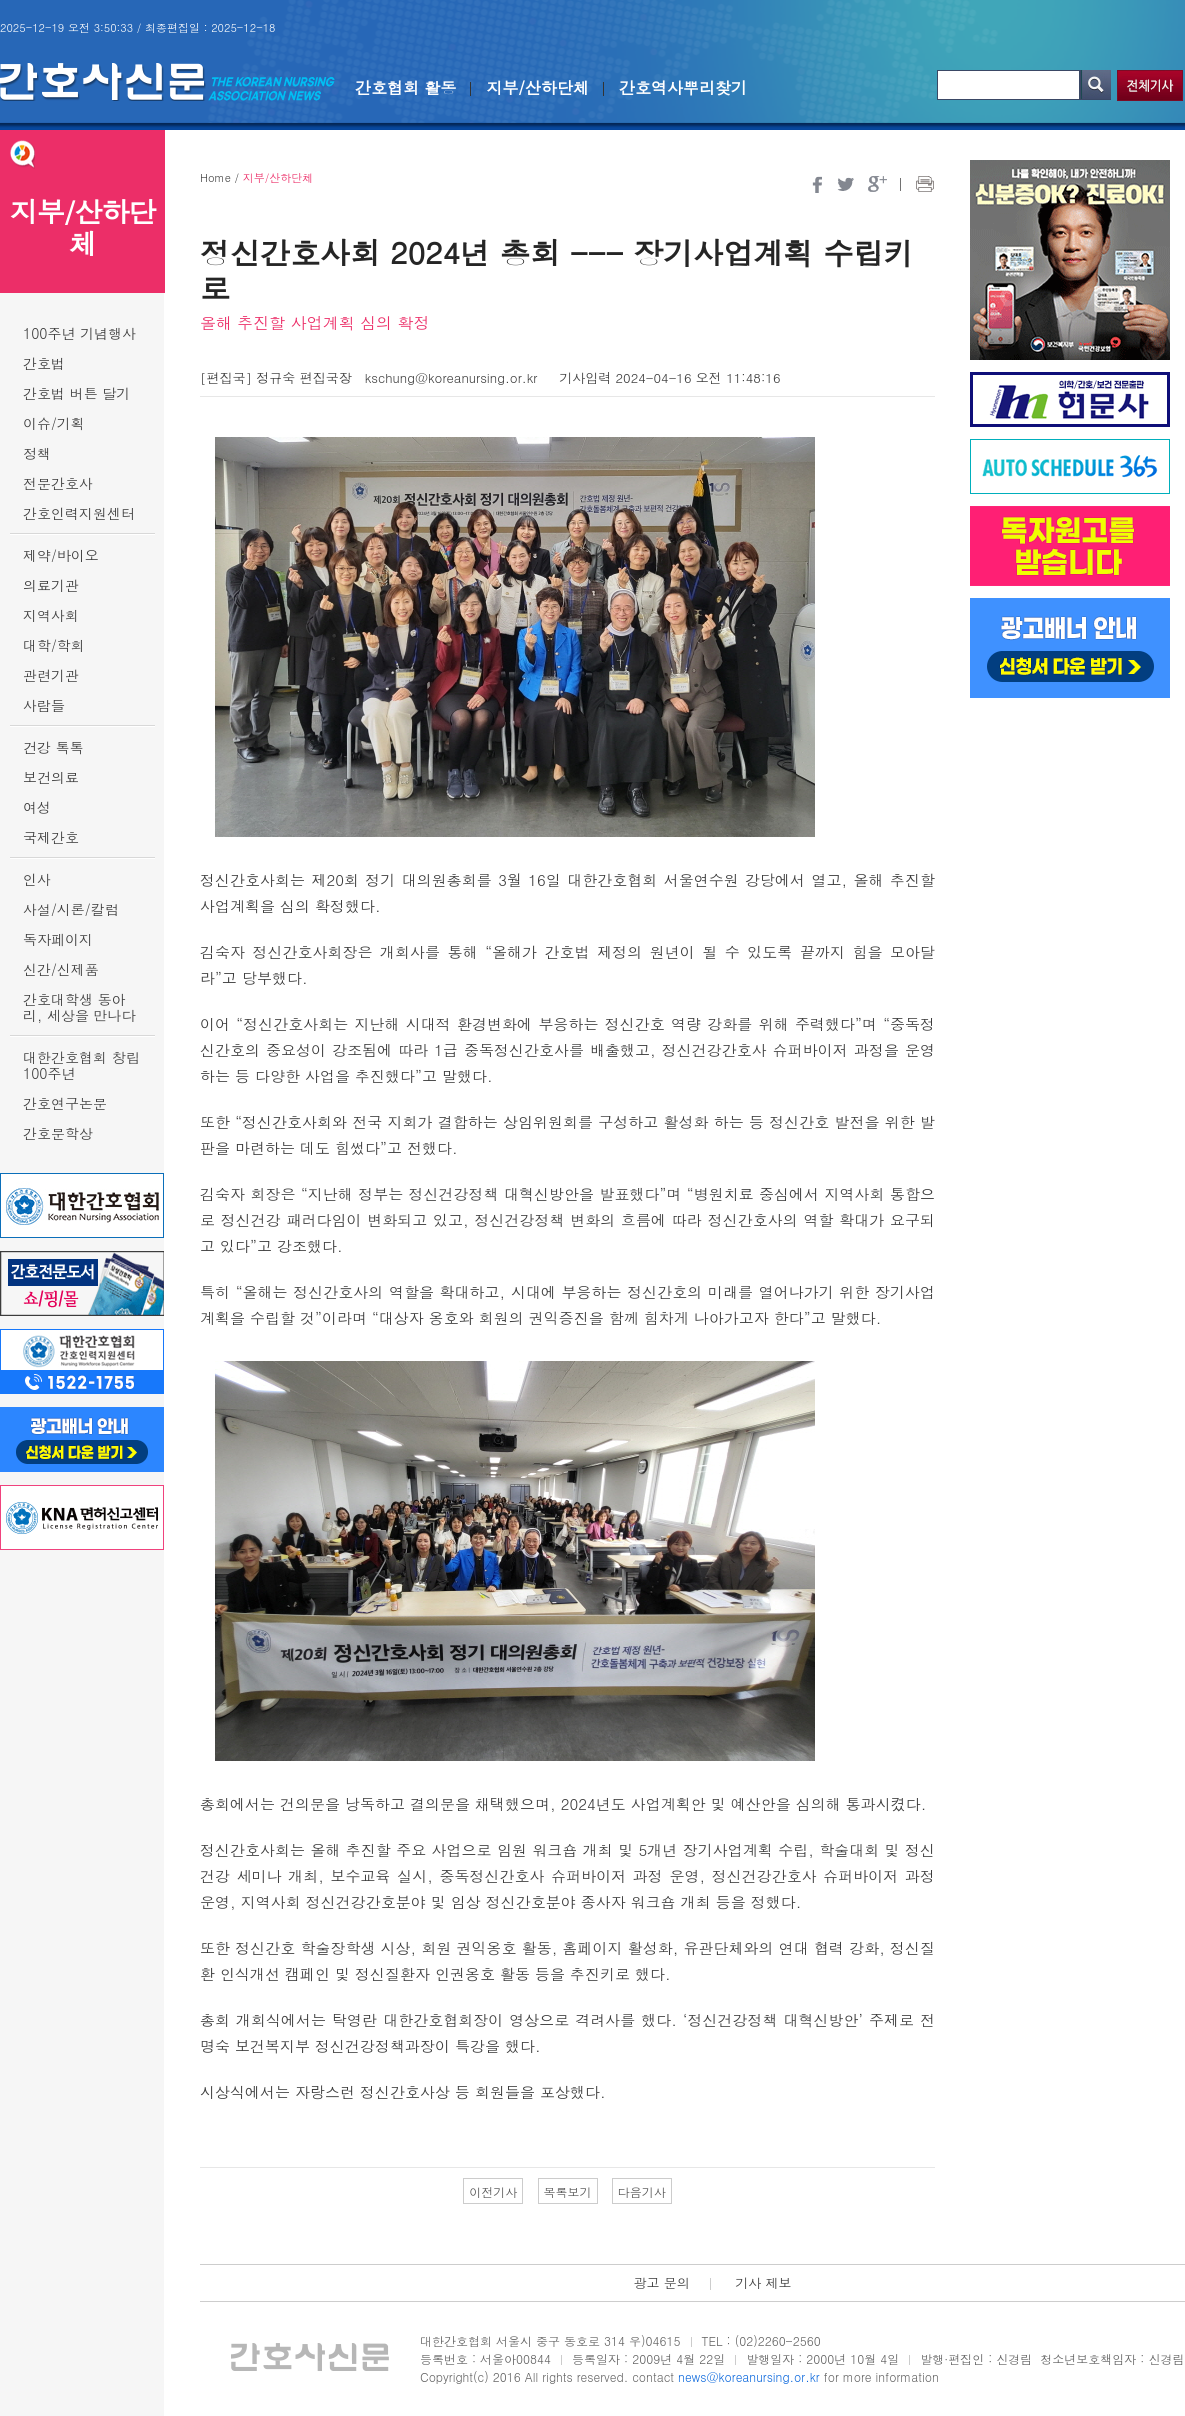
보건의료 (51, 777)
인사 (37, 879)
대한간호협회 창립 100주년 (81, 1065)
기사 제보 (763, 2282)
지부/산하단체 (537, 87)
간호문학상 (58, 1133)
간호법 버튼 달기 (76, 393)
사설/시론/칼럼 (71, 909)
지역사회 (51, 615)
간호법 (44, 363)
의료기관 (51, 585)
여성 (37, 807)
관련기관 (51, 675)
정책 (37, 453)
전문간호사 (58, 483)
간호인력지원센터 (79, 513)
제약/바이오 (61, 555)
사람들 (44, 705)
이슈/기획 (54, 423)
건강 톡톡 (53, 747)
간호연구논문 (65, 1103)
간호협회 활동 (405, 87)
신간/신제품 (61, 969)
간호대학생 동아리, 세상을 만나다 (79, 1007)
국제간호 (51, 837)
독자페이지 (58, 939)
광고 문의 (661, 2282)
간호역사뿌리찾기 (683, 87)
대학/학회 (54, 645)
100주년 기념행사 (79, 333)
